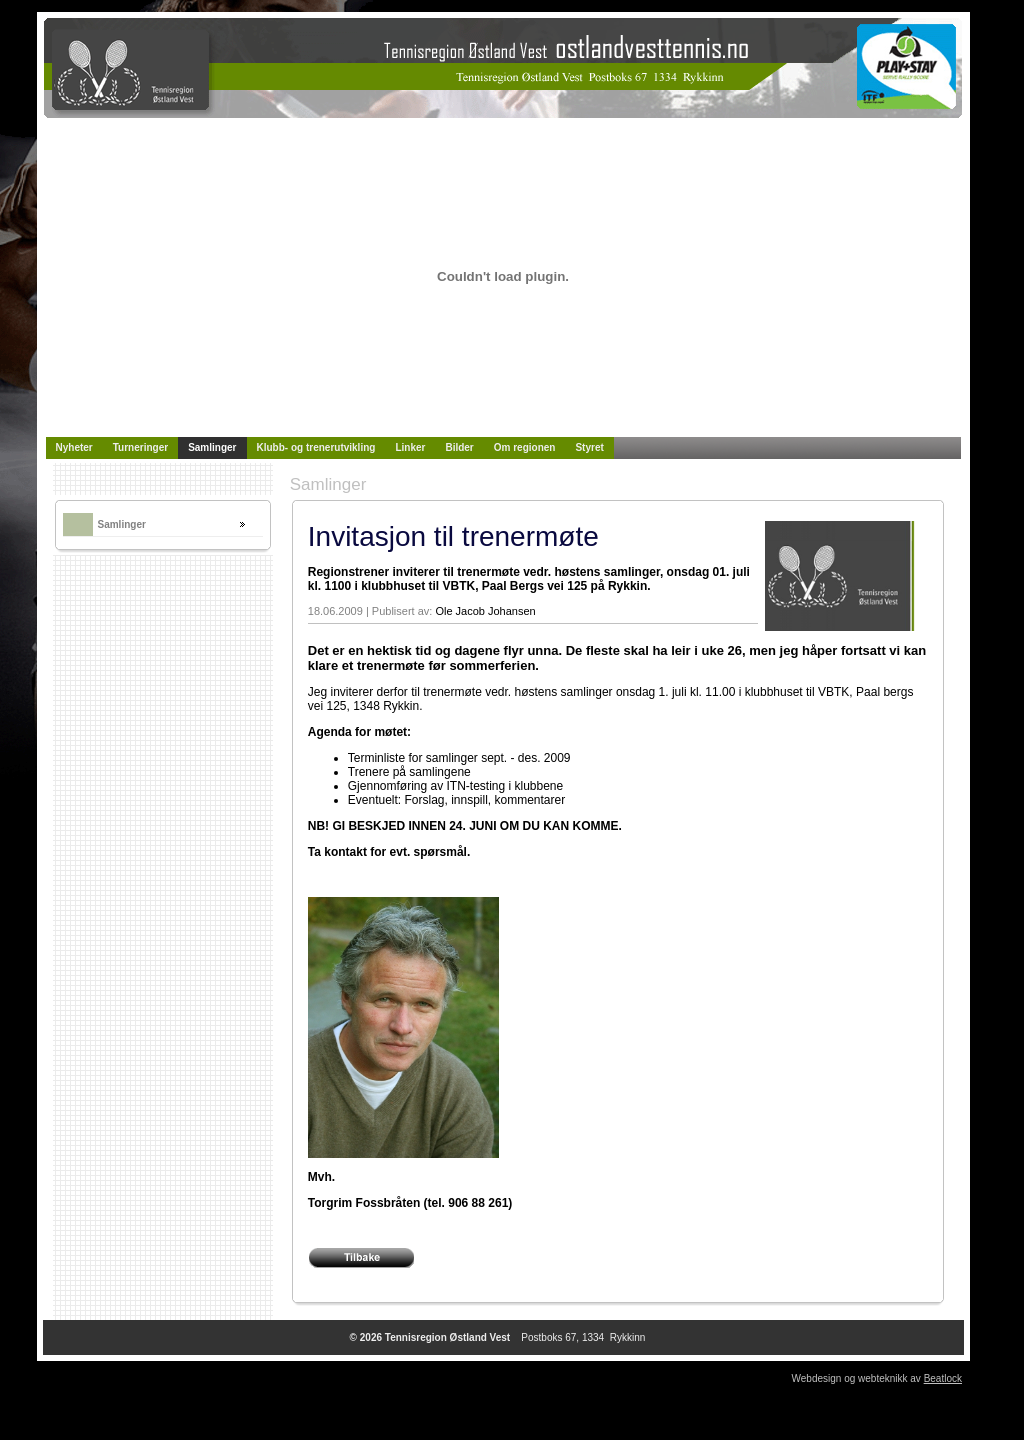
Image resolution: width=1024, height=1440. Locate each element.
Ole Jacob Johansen (485, 611)
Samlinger (122, 524)
